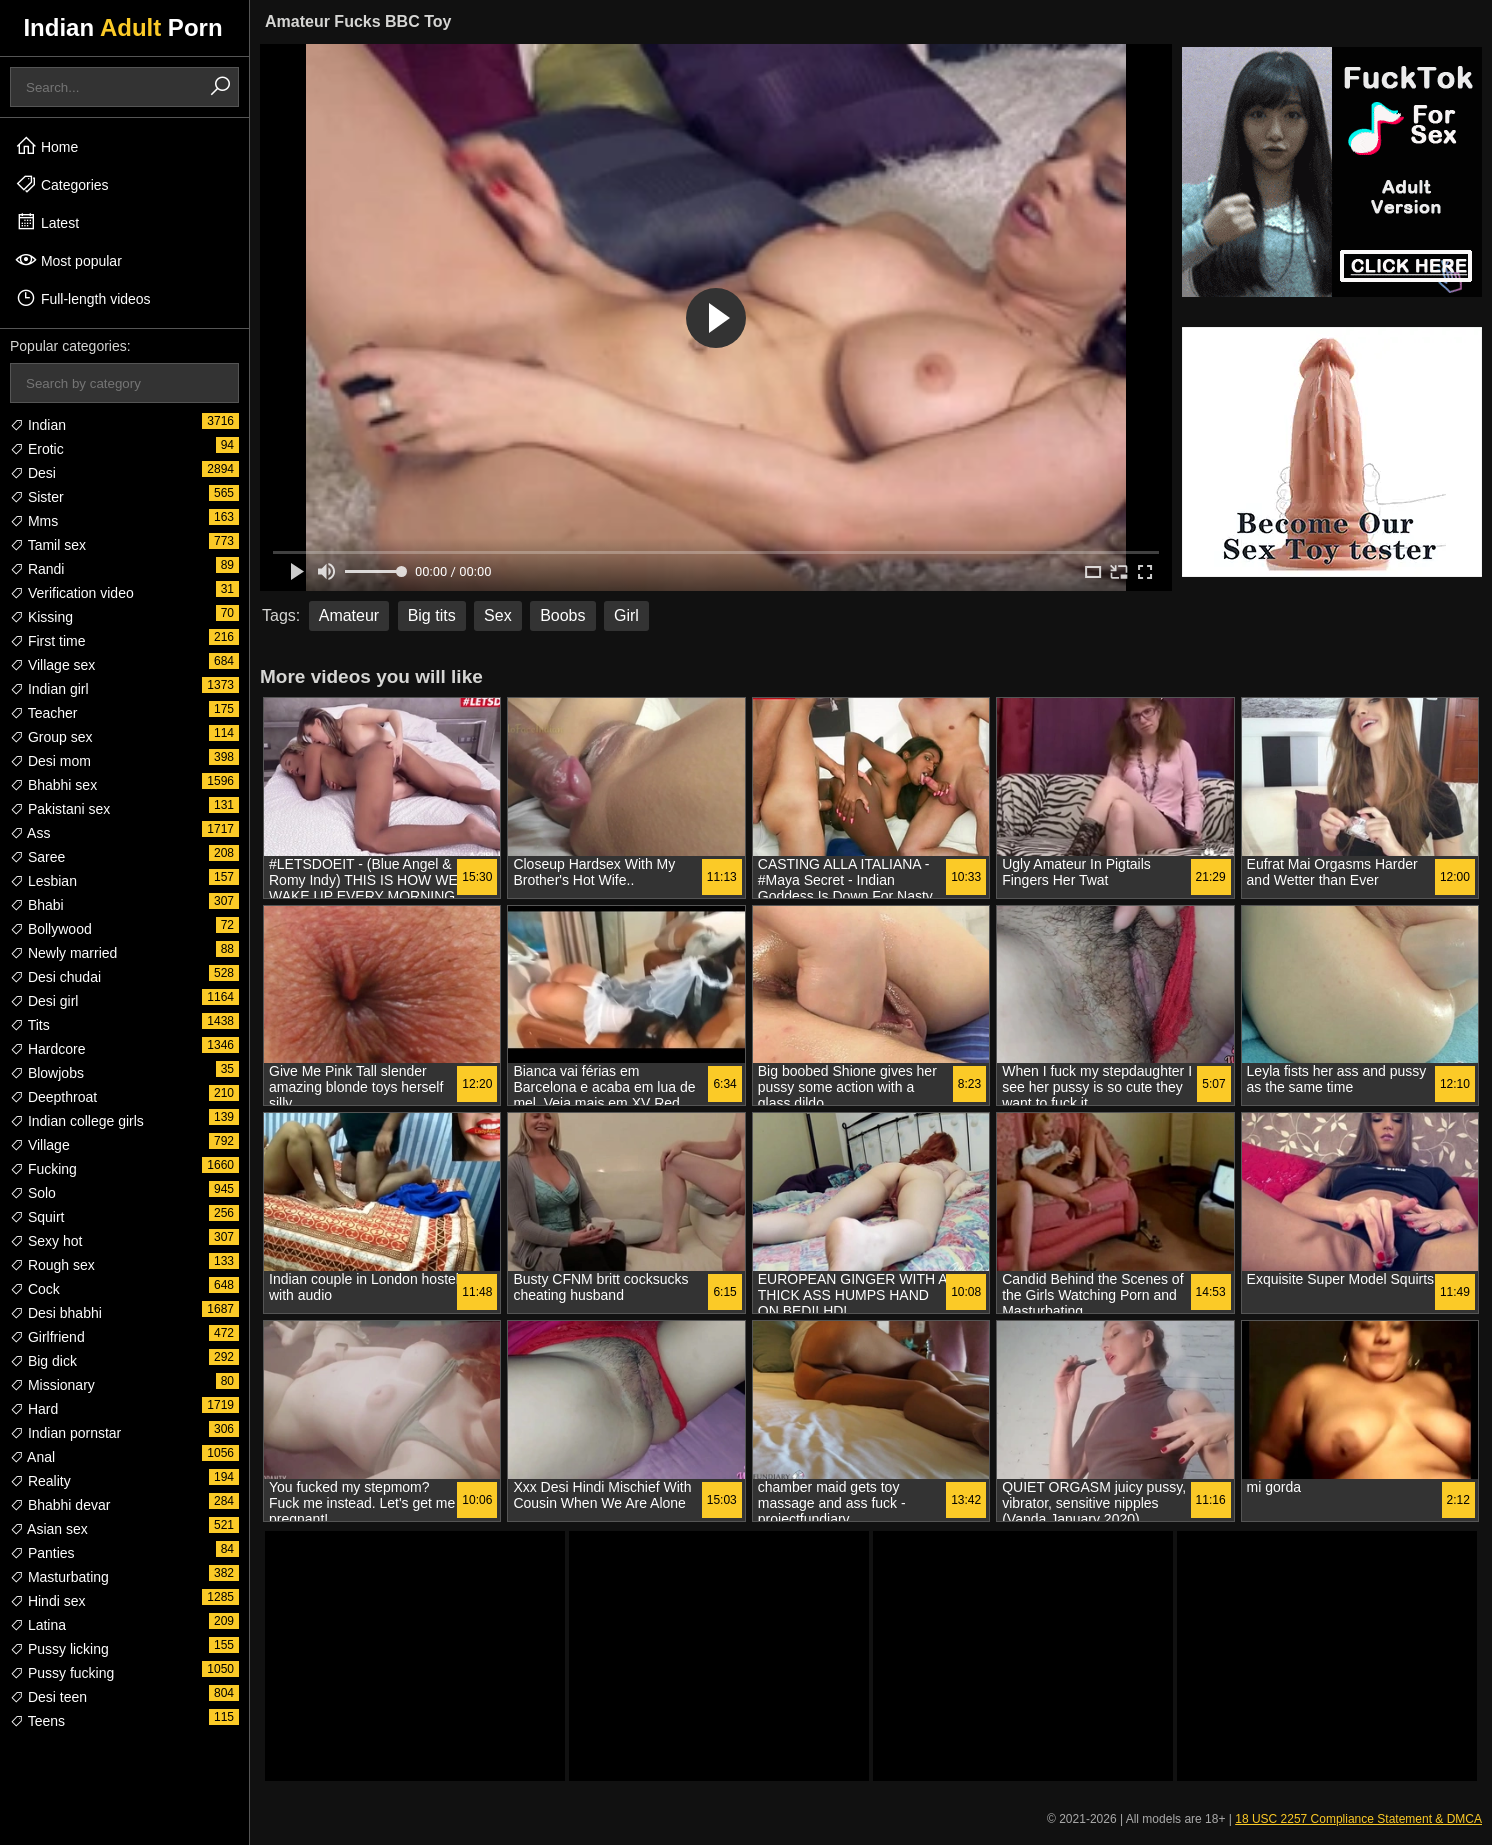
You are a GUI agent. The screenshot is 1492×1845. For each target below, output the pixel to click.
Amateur (349, 615)
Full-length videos (83, 298)
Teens (37, 1721)
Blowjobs (47, 1073)
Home (46, 146)
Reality (40, 1481)
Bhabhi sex (53, 785)
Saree (37, 857)
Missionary (52, 1385)
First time (47, 641)
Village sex (52, 665)
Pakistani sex (60, 809)
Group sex (51, 737)
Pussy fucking (62, 1673)
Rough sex (52, 1265)
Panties (42, 1553)
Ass (30, 833)
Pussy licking (59, 1649)
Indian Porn (122, 27)
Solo (33, 1193)
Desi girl (44, 1001)
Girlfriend (47, 1337)
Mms (34, 521)
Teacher (43, 713)
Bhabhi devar (60, 1505)
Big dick (43, 1361)
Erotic (37, 449)
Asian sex (49, 1529)
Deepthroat (53, 1097)
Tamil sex (48, 545)
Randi (37, 569)
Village (40, 1145)
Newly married (63, 953)
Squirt (37, 1217)
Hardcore (47, 1049)
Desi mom (50, 761)
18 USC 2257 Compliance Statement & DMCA (1358, 1819)
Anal (32, 1457)
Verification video (72, 593)
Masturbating (59, 1577)
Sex (498, 615)
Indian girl (49, 689)
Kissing (41, 617)
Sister (37, 497)
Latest (47, 222)
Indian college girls (77, 1121)
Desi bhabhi (56, 1313)
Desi (33, 473)
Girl (626, 615)
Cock (35, 1289)
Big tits (432, 615)
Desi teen (48, 1697)
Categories (62, 184)
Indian (38, 425)
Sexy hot (46, 1241)
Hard (34, 1409)
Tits (30, 1025)
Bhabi (37, 905)
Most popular (68, 260)
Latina (38, 1625)
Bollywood (51, 929)
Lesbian (43, 881)
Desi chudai (55, 977)
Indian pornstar (65, 1433)
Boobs (562, 615)
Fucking (43, 1169)
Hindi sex (47, 1601)
